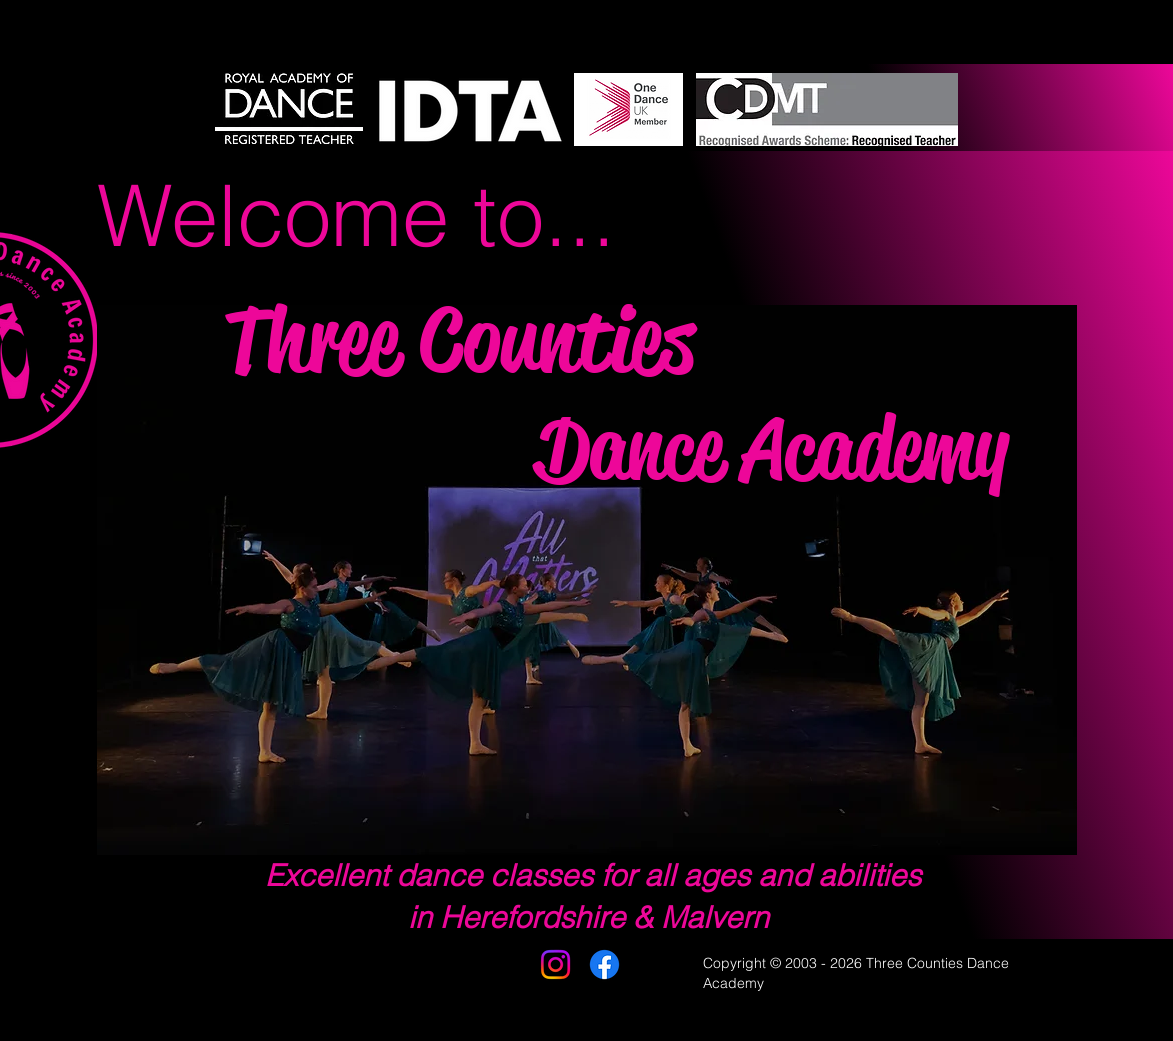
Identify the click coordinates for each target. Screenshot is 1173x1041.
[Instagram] (555, 964)
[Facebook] (604, 964)
